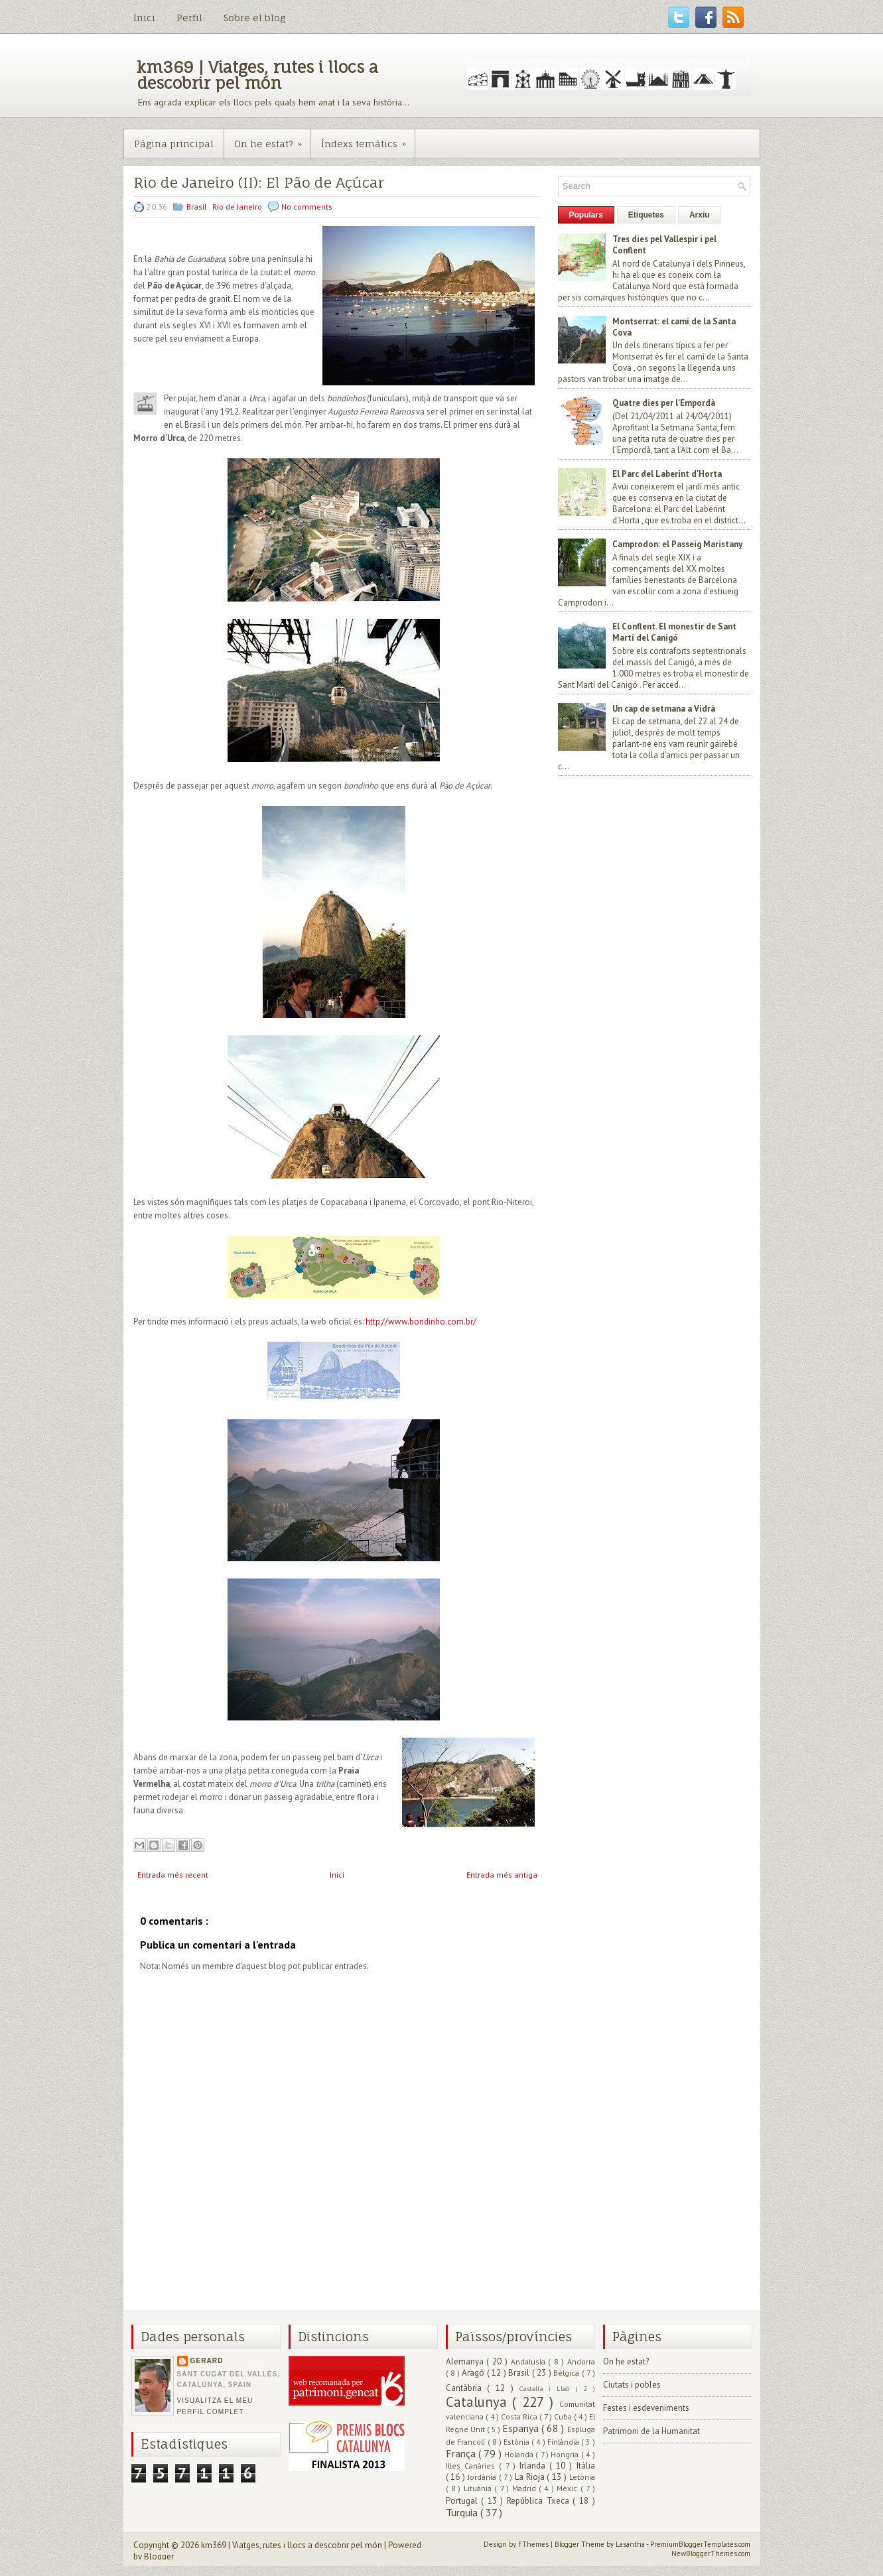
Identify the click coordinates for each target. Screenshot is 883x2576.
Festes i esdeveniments (646, 2408)
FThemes (534, 2544)
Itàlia (586, 2465)
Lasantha (631, 2544)
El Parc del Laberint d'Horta (667, 474)
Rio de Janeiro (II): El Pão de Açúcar (258, 183)
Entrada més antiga (501, 1875)
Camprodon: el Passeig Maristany (677, 544)
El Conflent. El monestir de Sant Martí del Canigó (674, 632)
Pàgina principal (174, 143)
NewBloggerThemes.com (710, 2553)
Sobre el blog (254, 17)
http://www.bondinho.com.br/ (421, 1321)
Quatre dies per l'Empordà (663, 403)
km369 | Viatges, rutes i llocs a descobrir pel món (257, 75)
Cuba (564, 2416)
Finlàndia (564, 2442)
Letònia (582, 2477)
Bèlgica (567, 2373)
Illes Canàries (472, 2466)
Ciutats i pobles (632, 2384)
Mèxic (568, 2488)
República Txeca (540, 2500)
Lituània (479, 2488)
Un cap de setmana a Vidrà (663, 708)
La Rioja (531, 2476)
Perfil (189, 17)
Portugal (464, 2500)
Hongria (565, 2454)
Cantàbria (467, 2388)
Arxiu (699, 215)
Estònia (517, 2442)
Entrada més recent (172, 1875)
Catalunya (479, 2402)
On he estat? (272, 139)
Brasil (197, 207)
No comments (306, 207)
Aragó (474, 2372)
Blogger (159, 2556)
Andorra (581, 2361)
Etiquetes (646, 215)
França (462, 2453)
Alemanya (466, 2361)
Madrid (525, 2488)
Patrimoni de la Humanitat (651, 2431)
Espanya (521, 2428)
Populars (586, 215)
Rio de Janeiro (238, 207)
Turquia (463, 2512)
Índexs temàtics (368, 139)
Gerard (207, 2360)
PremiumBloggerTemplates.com (700, 2544)
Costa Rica (520, 2416)
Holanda (519, 2454)
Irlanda (534, 2465)
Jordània (483, 2477)
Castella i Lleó (547, 2388)
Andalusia (530, 2361)
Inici (144, 17)
